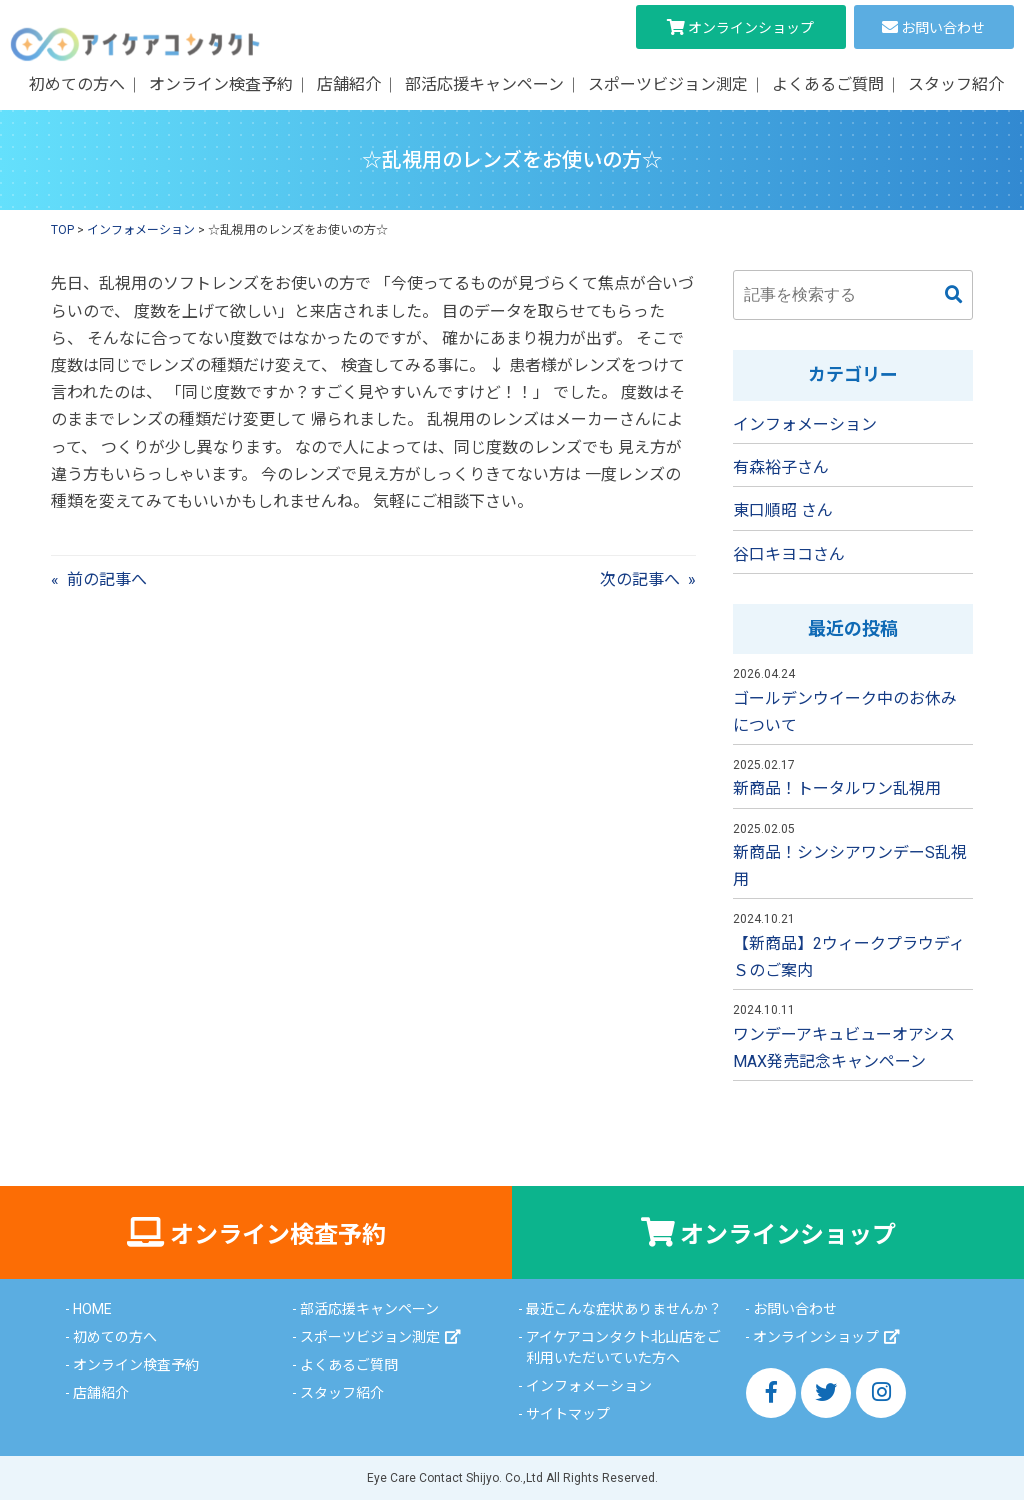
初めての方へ (77, 84)
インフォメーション (805, 424)
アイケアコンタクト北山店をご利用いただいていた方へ (623, 1347)
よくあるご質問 (828, 84)
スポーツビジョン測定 (668, 84)
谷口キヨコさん (789, 554)
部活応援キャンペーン (484, 84)
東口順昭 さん (783, 510)
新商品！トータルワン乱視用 (837, 788)
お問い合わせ (943, 28)
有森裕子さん (781, 467)
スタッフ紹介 (956, 84)
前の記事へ (107, 579)
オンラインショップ (751, 28)
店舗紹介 (349, 84)
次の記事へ (640, 579)
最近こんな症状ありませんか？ (624, 1309)
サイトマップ (568, 1414)
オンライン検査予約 (221, 84)
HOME (92, 1309)
